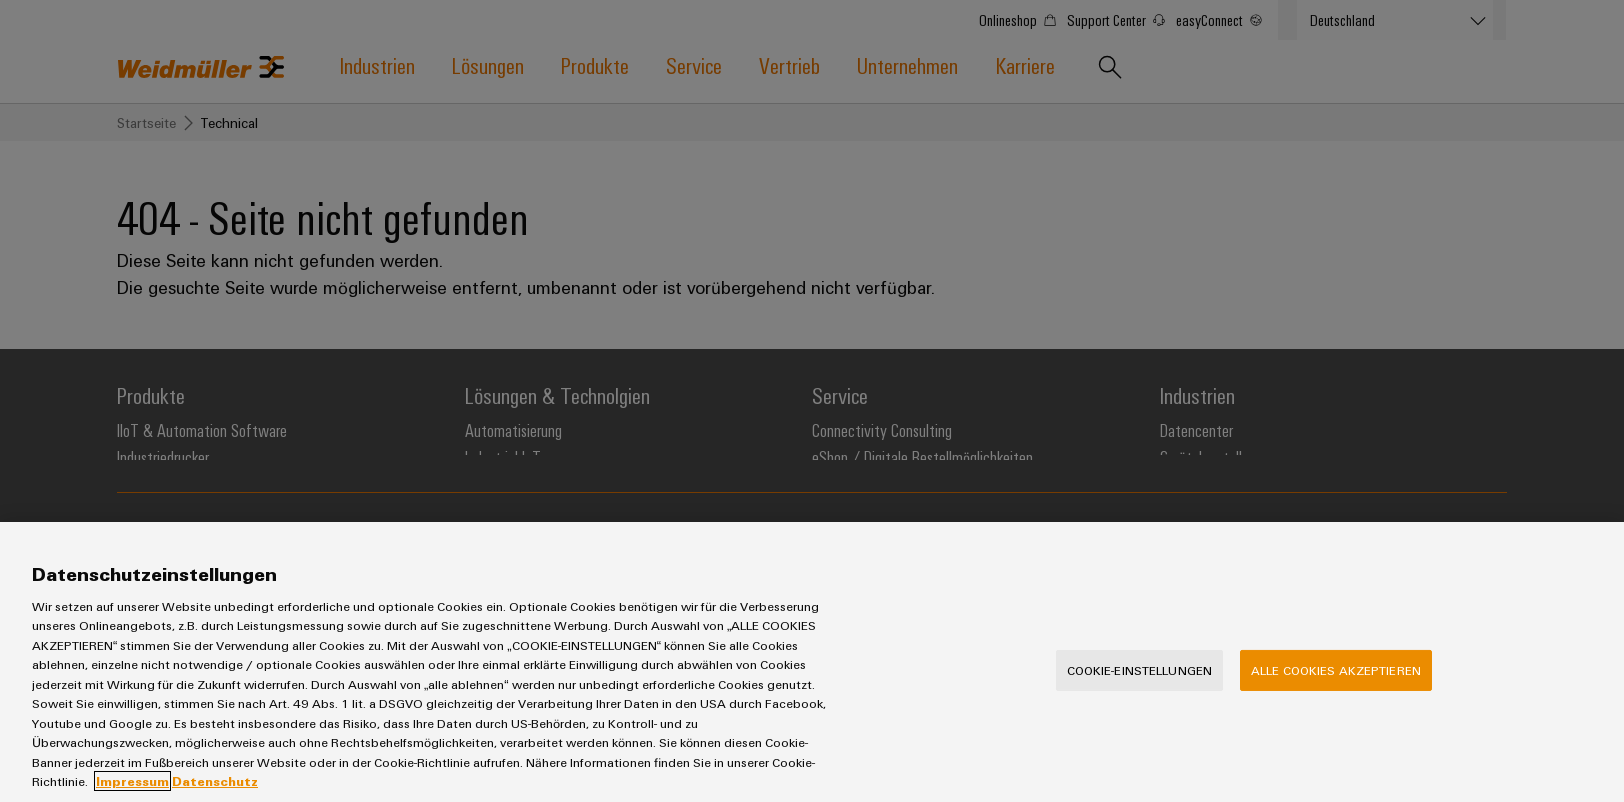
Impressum (132, 781)
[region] (812, 662)
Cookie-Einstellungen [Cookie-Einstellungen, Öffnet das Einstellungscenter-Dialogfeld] (1140, 670)
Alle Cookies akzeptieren (1336, 670)
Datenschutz (215, 781)
